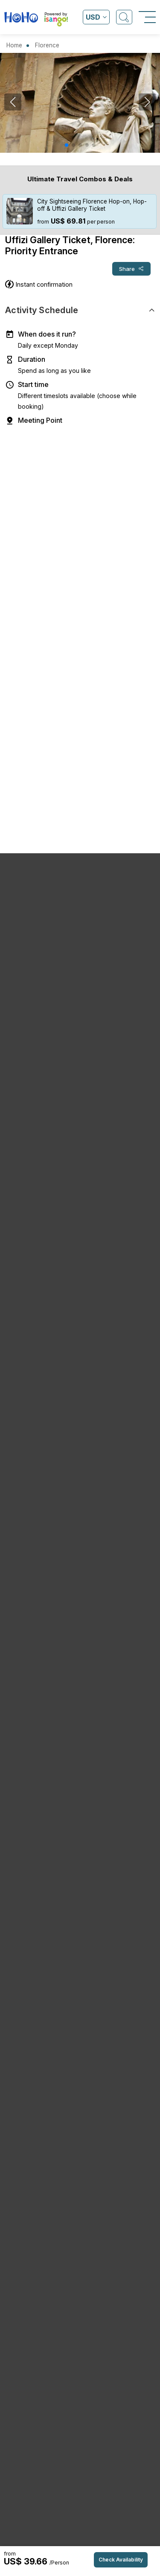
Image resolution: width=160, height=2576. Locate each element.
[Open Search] (124, 17)
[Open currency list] (96, 17)
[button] (66, 145)
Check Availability (121, 2559)
